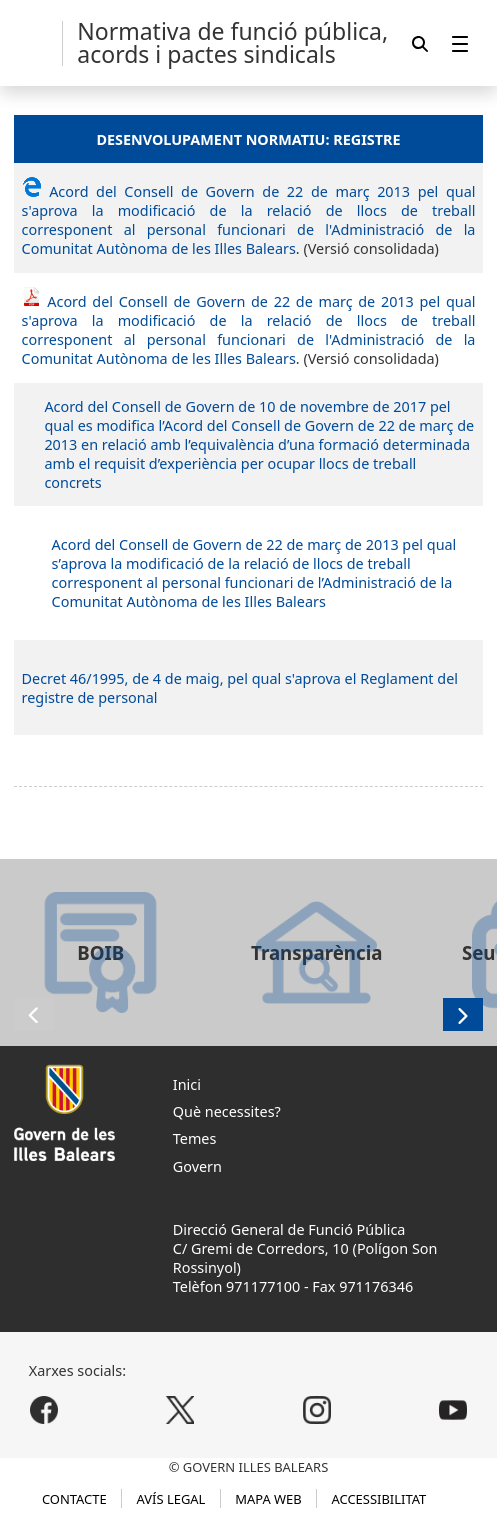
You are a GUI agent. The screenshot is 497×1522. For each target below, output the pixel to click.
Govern (197, 1166)
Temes (195, 1138)
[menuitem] (460, 43)
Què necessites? (227, 1111)
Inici (187, 1084)
